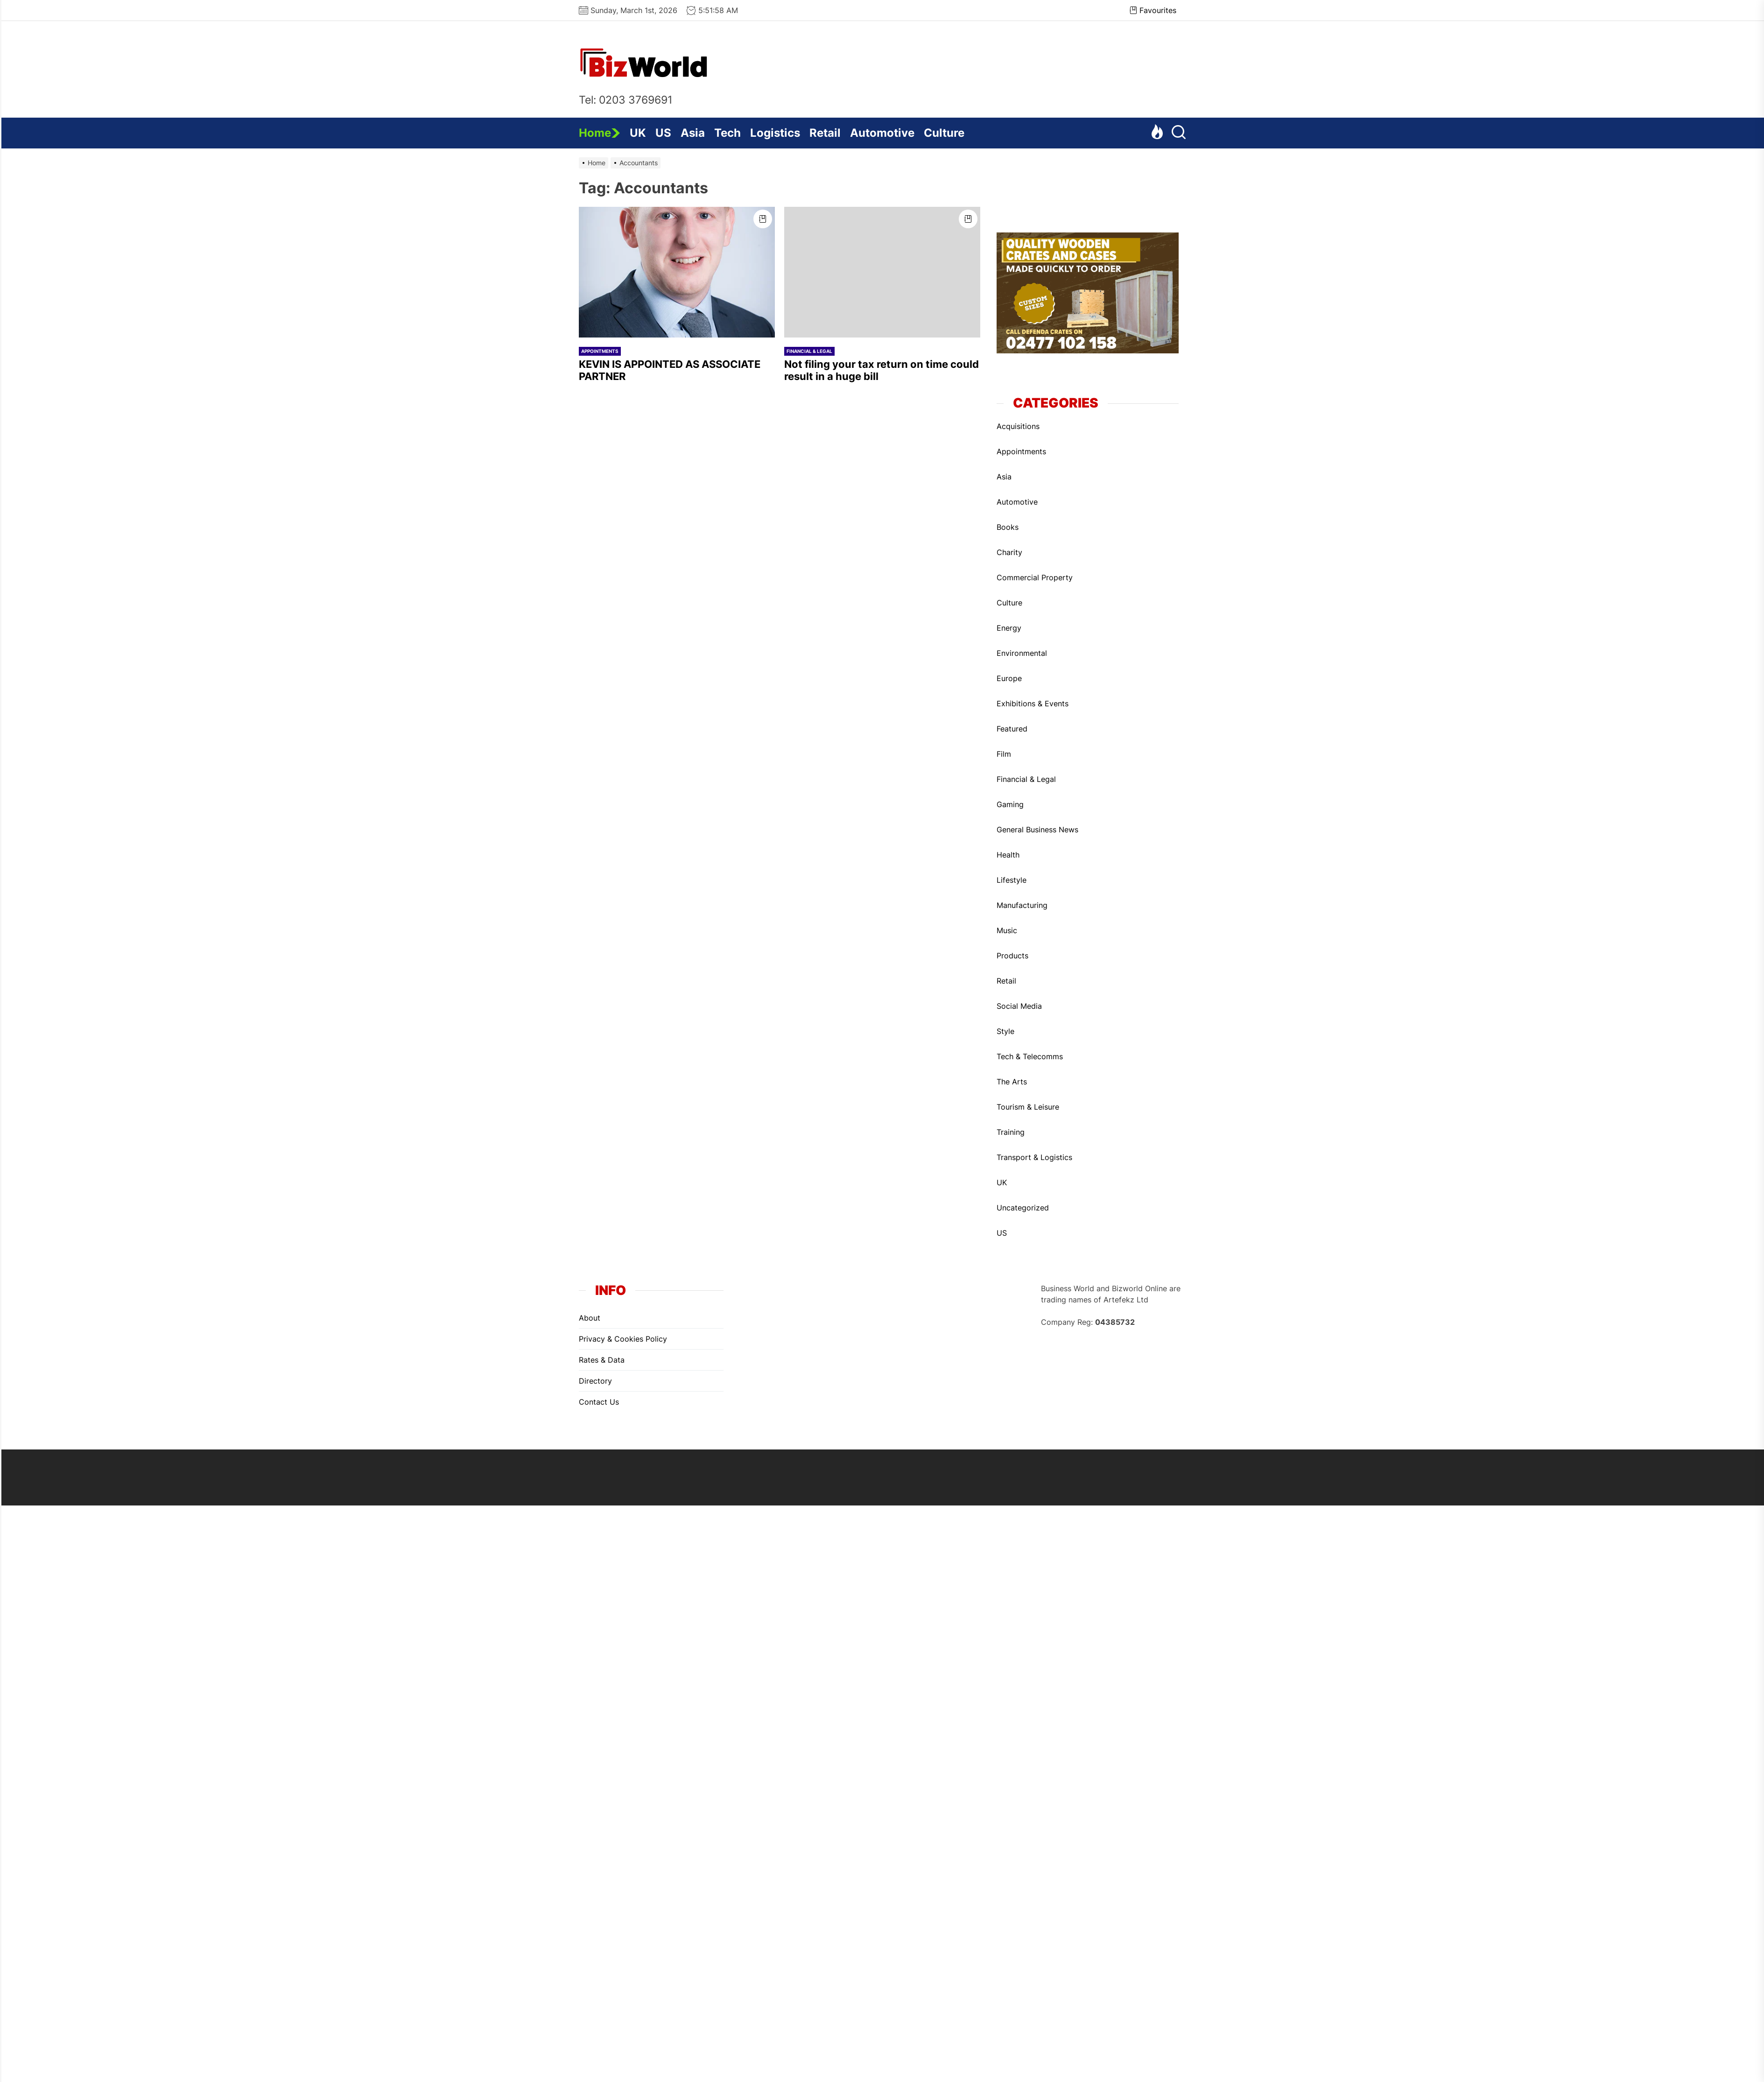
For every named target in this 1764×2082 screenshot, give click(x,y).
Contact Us (599, 1402)
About (589, 1317)
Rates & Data (602, 1360)
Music (1007, 930)
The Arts (1012, 1081)
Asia (693, 133)
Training (1011, 1132)
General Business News (1037, 829)
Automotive (882, 133)
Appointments (599, 351)
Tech (727, 133)
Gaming (1010, 804)
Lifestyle (1011, 880)
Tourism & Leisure (1028, 1106)
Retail (825, 133)
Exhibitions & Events (1032, 703)
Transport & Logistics (1034, 1157)
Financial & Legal (809, 351)
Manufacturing (1022, 905)
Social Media (1019, 1006)
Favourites (1153, 10)
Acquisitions (1018, 426)
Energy (1009, 628)
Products (1012, 955)
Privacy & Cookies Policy (623, 1338)
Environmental (1022, 653)
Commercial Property (1035, 577)
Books (1008, 527)
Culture (944, 133)
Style (1005, 1031)
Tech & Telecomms (1030, 1056)
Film (1004, 754)
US (663, 133)
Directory (595, 1381)
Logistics (775, 133)
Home (599, 133)
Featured (1012, 728)
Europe (1009, 678)
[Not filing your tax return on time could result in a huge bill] (882, 272)
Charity (1009, 552)
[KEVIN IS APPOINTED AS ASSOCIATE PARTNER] (677, 272)
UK (638, 133)
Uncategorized (1023, 1207)
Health (1008, 854)
